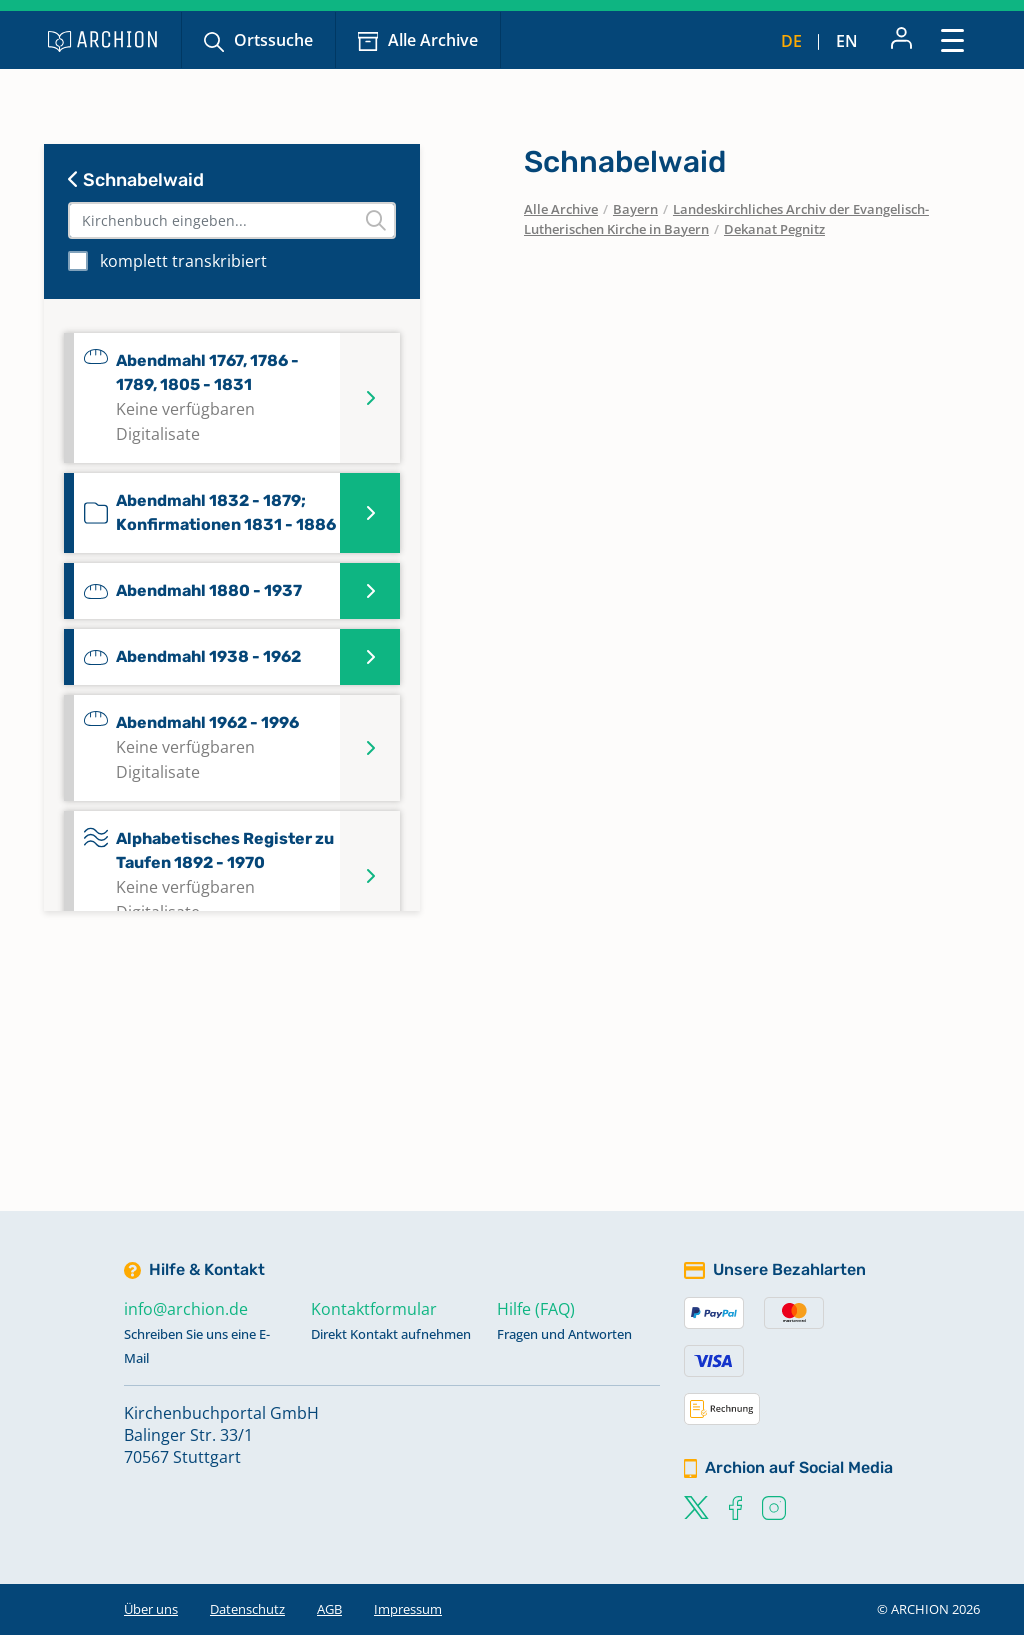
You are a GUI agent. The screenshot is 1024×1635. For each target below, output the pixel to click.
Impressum (408, 1609)
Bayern (635, 209)
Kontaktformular (374, 1309)
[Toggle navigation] (952, 39)
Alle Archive (433, 40)
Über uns (151, 1609)
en (847, 41)
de (791, 41)
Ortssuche (273, 40)
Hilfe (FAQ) (536, 1309)
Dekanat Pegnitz (774, 229)
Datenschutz (247, 1609)
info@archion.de (186, 1309)
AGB (329, 1609)
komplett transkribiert (183, 261)
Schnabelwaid (136, 180)
